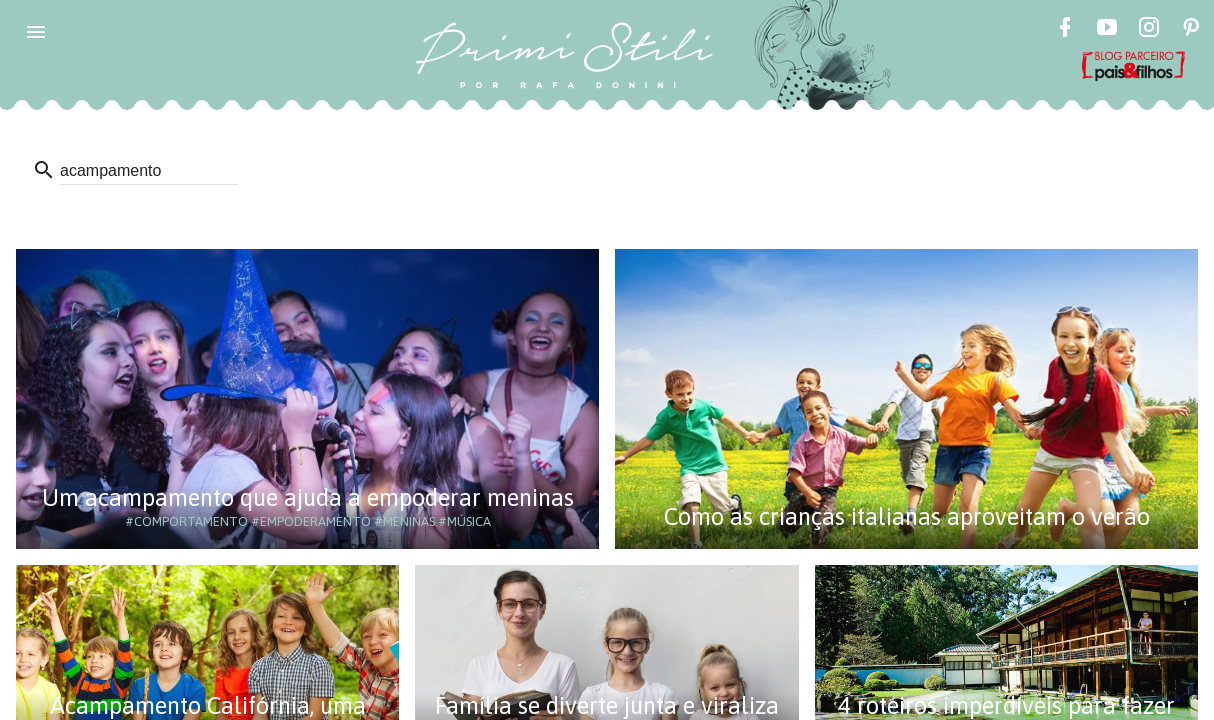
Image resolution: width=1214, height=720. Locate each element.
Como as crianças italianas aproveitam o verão (907, 516)
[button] (36, 32)
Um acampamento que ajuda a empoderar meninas (308, 497)
